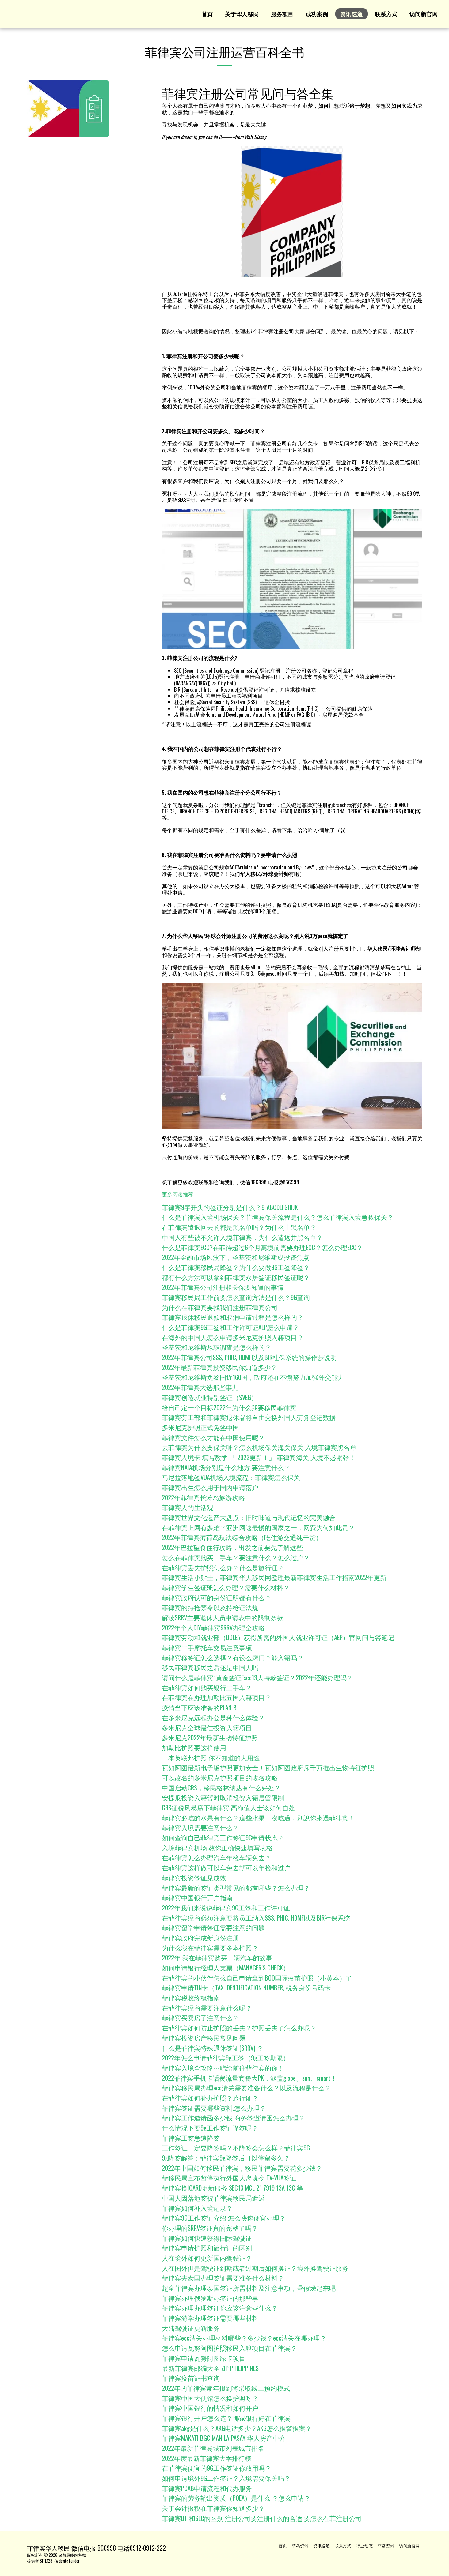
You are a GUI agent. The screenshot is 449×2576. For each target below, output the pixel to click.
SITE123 (46, 2561)
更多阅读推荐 (177, 1194)
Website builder (67, 2561)
